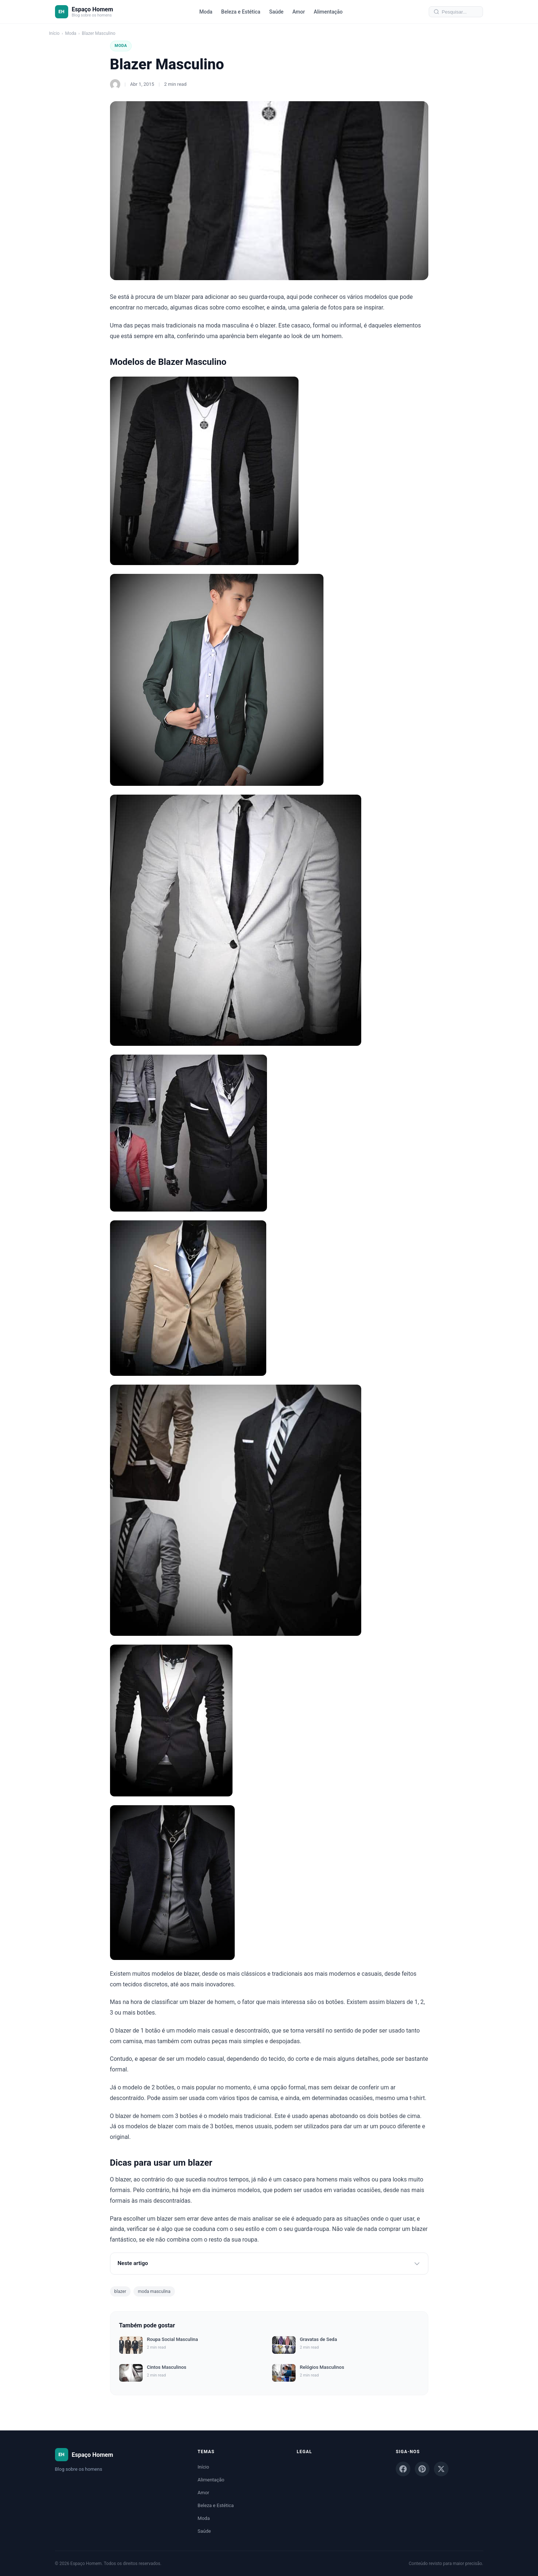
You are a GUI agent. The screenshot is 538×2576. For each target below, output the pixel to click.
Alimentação (328, 12)
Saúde (276, 12)
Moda (205, 12)
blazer (120, 2291)
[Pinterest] (422, 2469)
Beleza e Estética (240, 12)
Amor (298, 12)
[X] (441, 2469)
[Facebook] (403, 2469)
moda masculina (154, 2291)
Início (54, 33)
